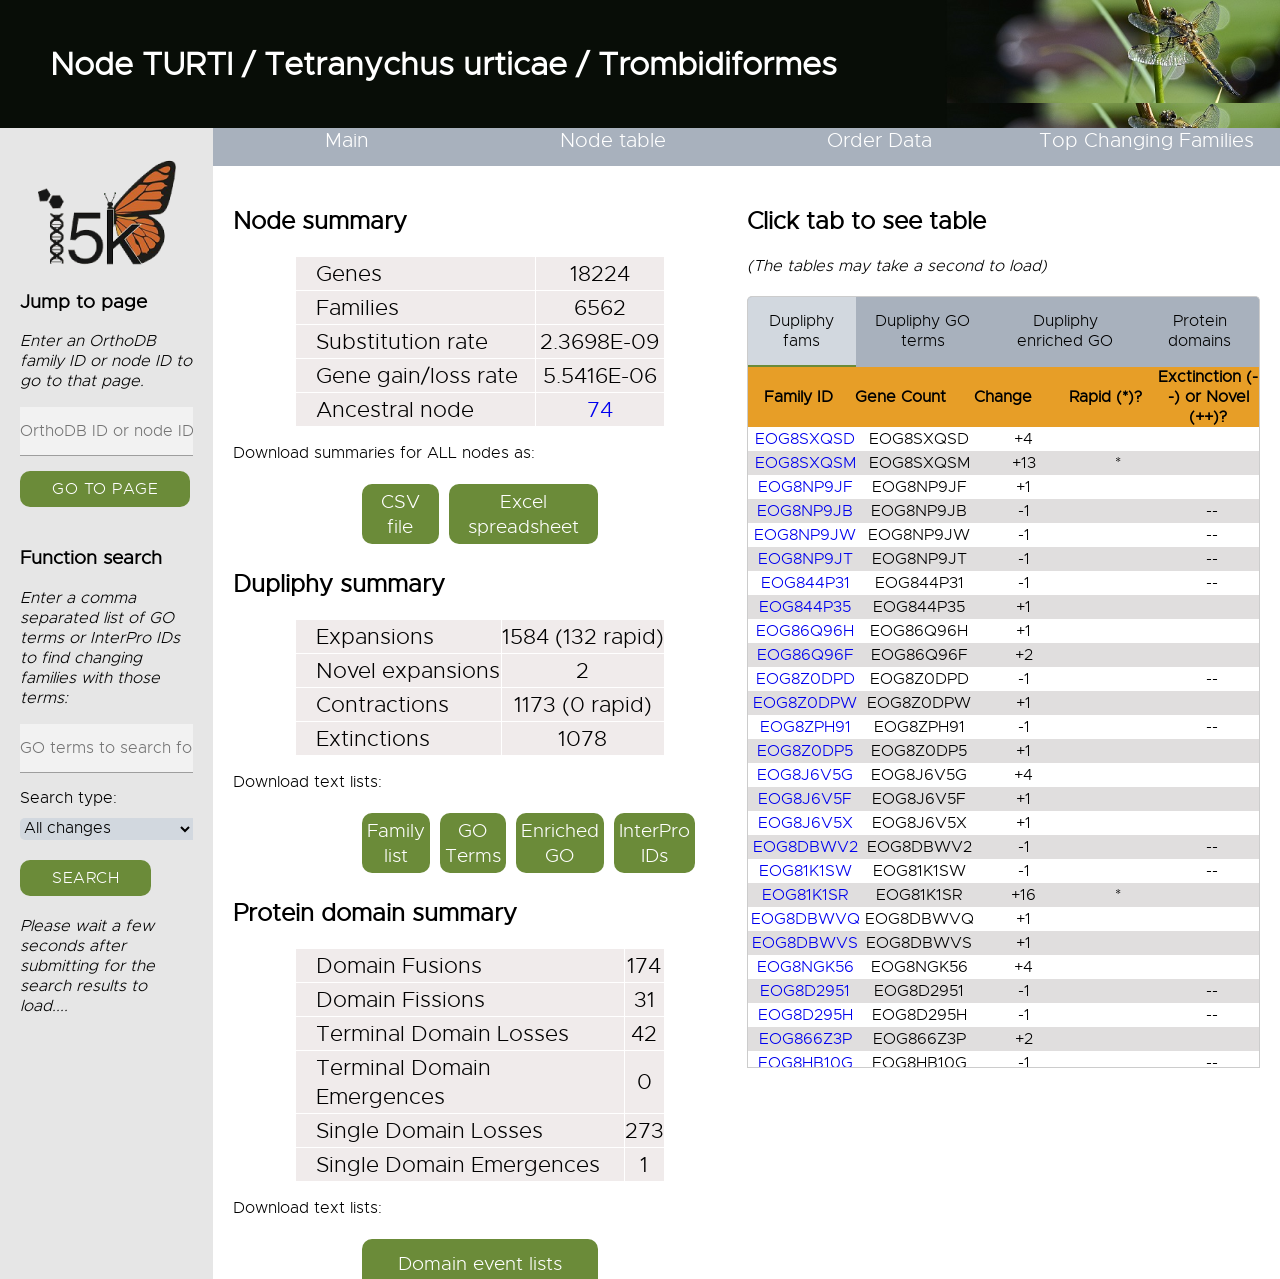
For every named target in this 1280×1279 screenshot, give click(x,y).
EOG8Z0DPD (804, 679)
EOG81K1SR (805, 895)
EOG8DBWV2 (804, 847)
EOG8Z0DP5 (805, 751)
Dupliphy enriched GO (1065, 331)
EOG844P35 (805, 607)
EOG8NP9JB (805, 511)
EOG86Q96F (804, 655)
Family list (396, 843)
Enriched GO (560, 843)
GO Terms (473, 843)
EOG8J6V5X (804, 823)
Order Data (879, 140)
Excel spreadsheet (523, 514)
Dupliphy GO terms (922, 331)
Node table (613, 140)
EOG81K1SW (804, 871)
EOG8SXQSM (804, 463)
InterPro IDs (654, 843)
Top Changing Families (1146, 140)
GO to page (105, 489)
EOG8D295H (804, 1015)
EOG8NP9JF (804, 487)
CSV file (400, 514)
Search (85, 878)
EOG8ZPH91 (804, 727)
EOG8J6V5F (805, 799)
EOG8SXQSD (805, 439)
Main (347, 140)
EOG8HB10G (804, 1063)
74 (600, 409)
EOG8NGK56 (804, 967)
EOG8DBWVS (805, 943)
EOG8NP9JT (804, 559)
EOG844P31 (804, 583)
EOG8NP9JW (805, 535)
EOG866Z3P (804, 1039)
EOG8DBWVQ (804, 919)
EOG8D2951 (805, 991)
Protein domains (1199, 331)
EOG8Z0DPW (805, 703)
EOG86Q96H (805, 631)
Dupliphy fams (801, 331)
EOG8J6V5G (805, 775)
